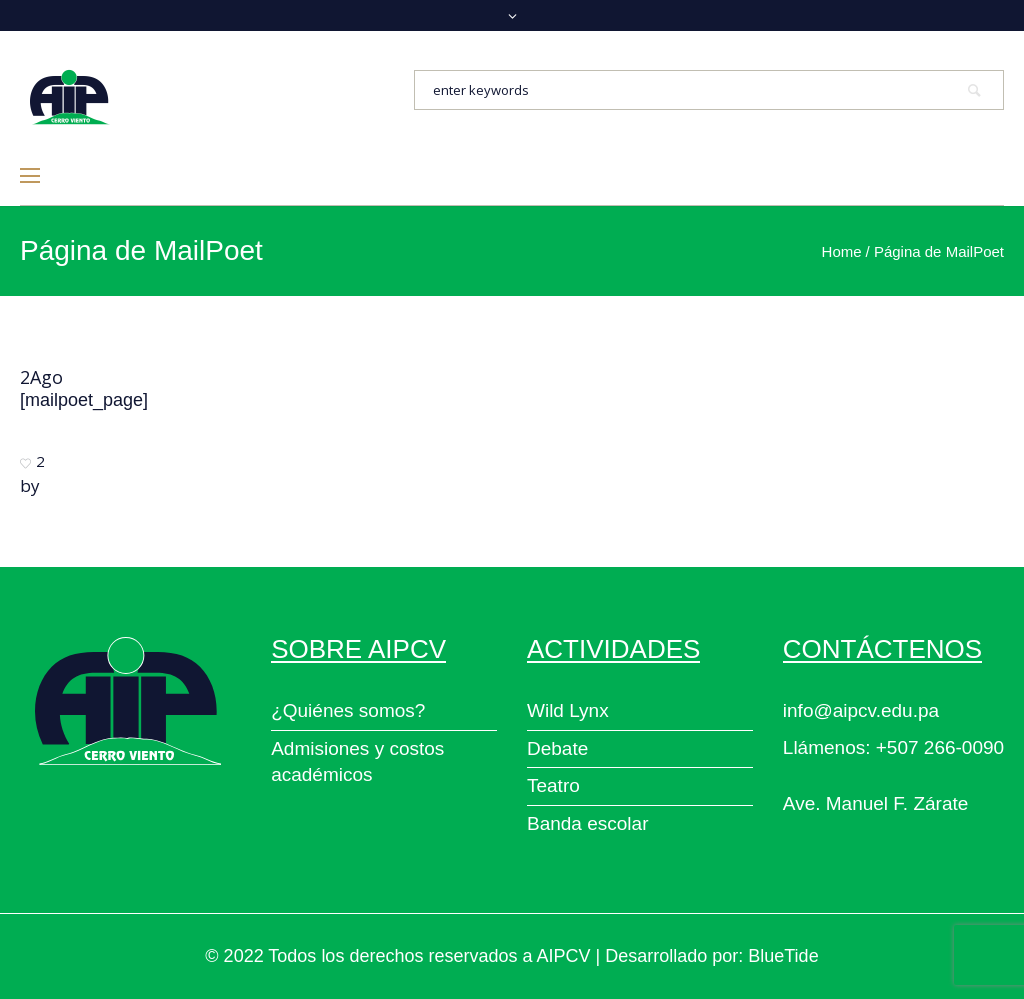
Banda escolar (587, 823)
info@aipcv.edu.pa (861, 710)
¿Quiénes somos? (348, 710)
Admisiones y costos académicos (357, 762)
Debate (557, 748)
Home (842, 251)
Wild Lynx (568, 710)
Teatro (553, 785)
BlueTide (783, 956)
